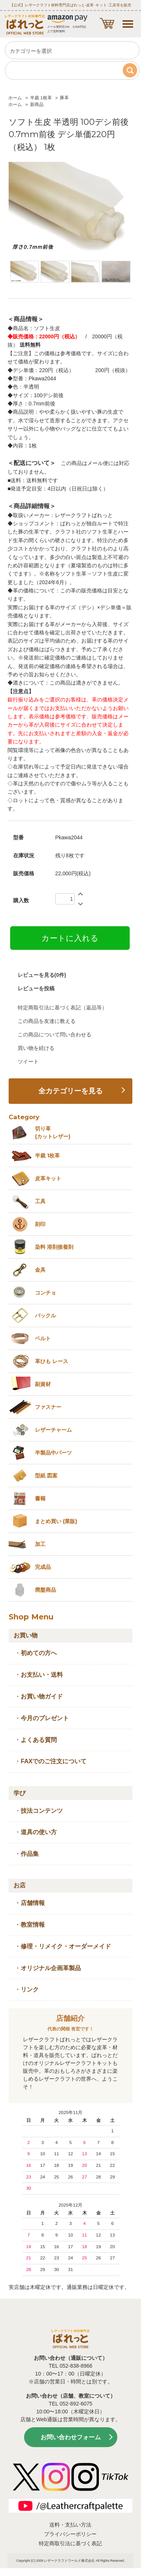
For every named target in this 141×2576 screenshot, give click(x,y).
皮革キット (48, 1178)
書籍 (40, 1498)
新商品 (37, 104)
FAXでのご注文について (53, 1761)
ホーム (15, 97)
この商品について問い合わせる (54, 1035)
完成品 (43, 1567)
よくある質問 (39, 1740)
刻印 (40, 1224)
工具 (40, 1201)
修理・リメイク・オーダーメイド (66, 1946)
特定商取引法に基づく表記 (70, 2543)
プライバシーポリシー (70, 2534)
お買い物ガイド (42, 1696)
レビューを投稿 (36, 988)
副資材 (43, 1384)
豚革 (64, 97)
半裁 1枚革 (41, 97)
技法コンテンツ (42, 1811)
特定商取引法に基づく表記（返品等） (62, 1008)
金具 (40, 1269)
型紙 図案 (46, 1475)
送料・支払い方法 (70, 2525)
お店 (20, 1885)
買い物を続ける (36, 1048)
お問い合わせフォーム (71, 2437)
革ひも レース (51, 1361)
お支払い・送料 (42, 1674)
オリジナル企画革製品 (51, 1968)
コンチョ (45, 1292)
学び (20, 1793)
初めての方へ (39, 1653)
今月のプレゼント (45, 1718)
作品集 (30, 1854)
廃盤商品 (45, 1589)
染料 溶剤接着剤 (54, 1247)
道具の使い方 (39, 1832)
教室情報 (33, 1924)
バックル (45, 1315)
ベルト (43, 1338)
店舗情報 (33, 1903)
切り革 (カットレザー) (52, 1132)
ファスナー (48, 1407)
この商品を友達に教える (47, 1021)
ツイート (28, 1061)
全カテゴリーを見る (70, 1091)
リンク (30, 1989)
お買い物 (26, 1635)
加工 (40, 1544)
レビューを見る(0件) (42, 975)
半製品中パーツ (53, 1452)
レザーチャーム (53, 1429)
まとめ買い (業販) (56, 1521)
